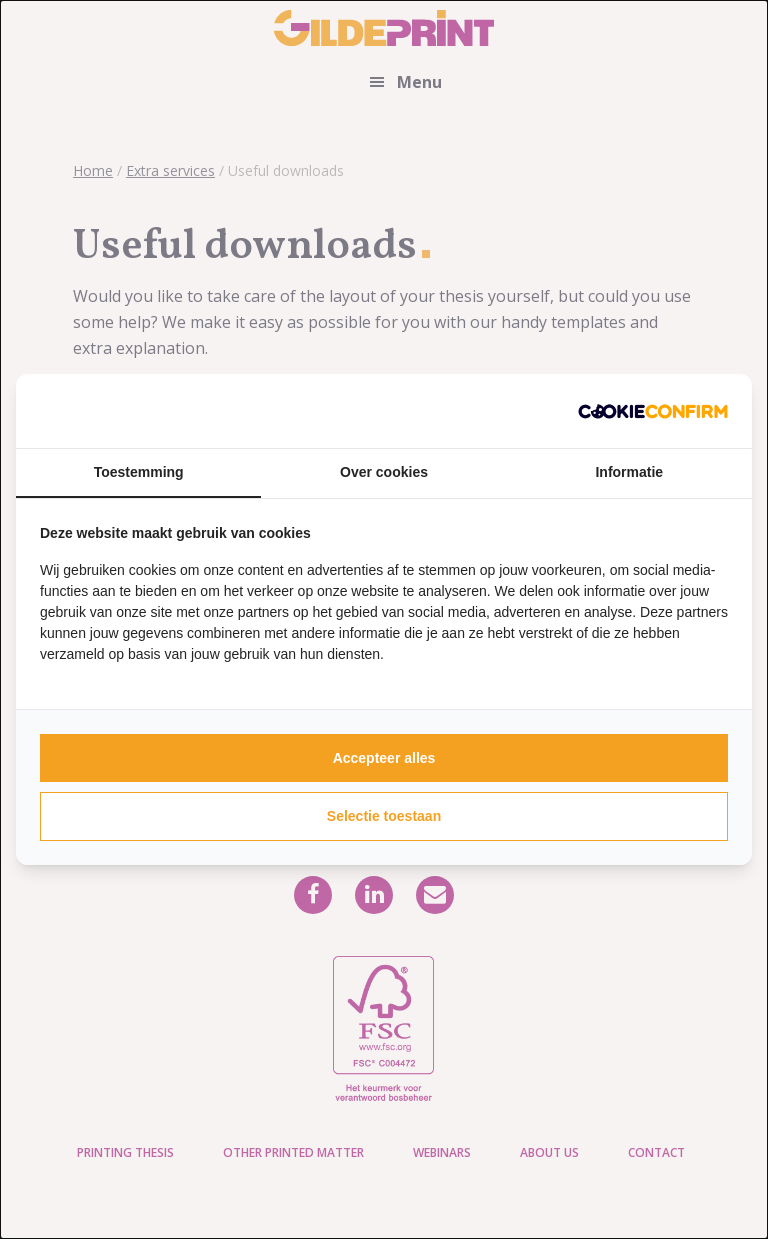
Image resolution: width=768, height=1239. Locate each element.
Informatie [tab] (629, 472)
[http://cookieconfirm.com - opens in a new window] (653, 411)
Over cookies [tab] (384, 472)
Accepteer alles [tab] (384, 758)
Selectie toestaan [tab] (384, 816)
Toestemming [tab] (139, 472)
